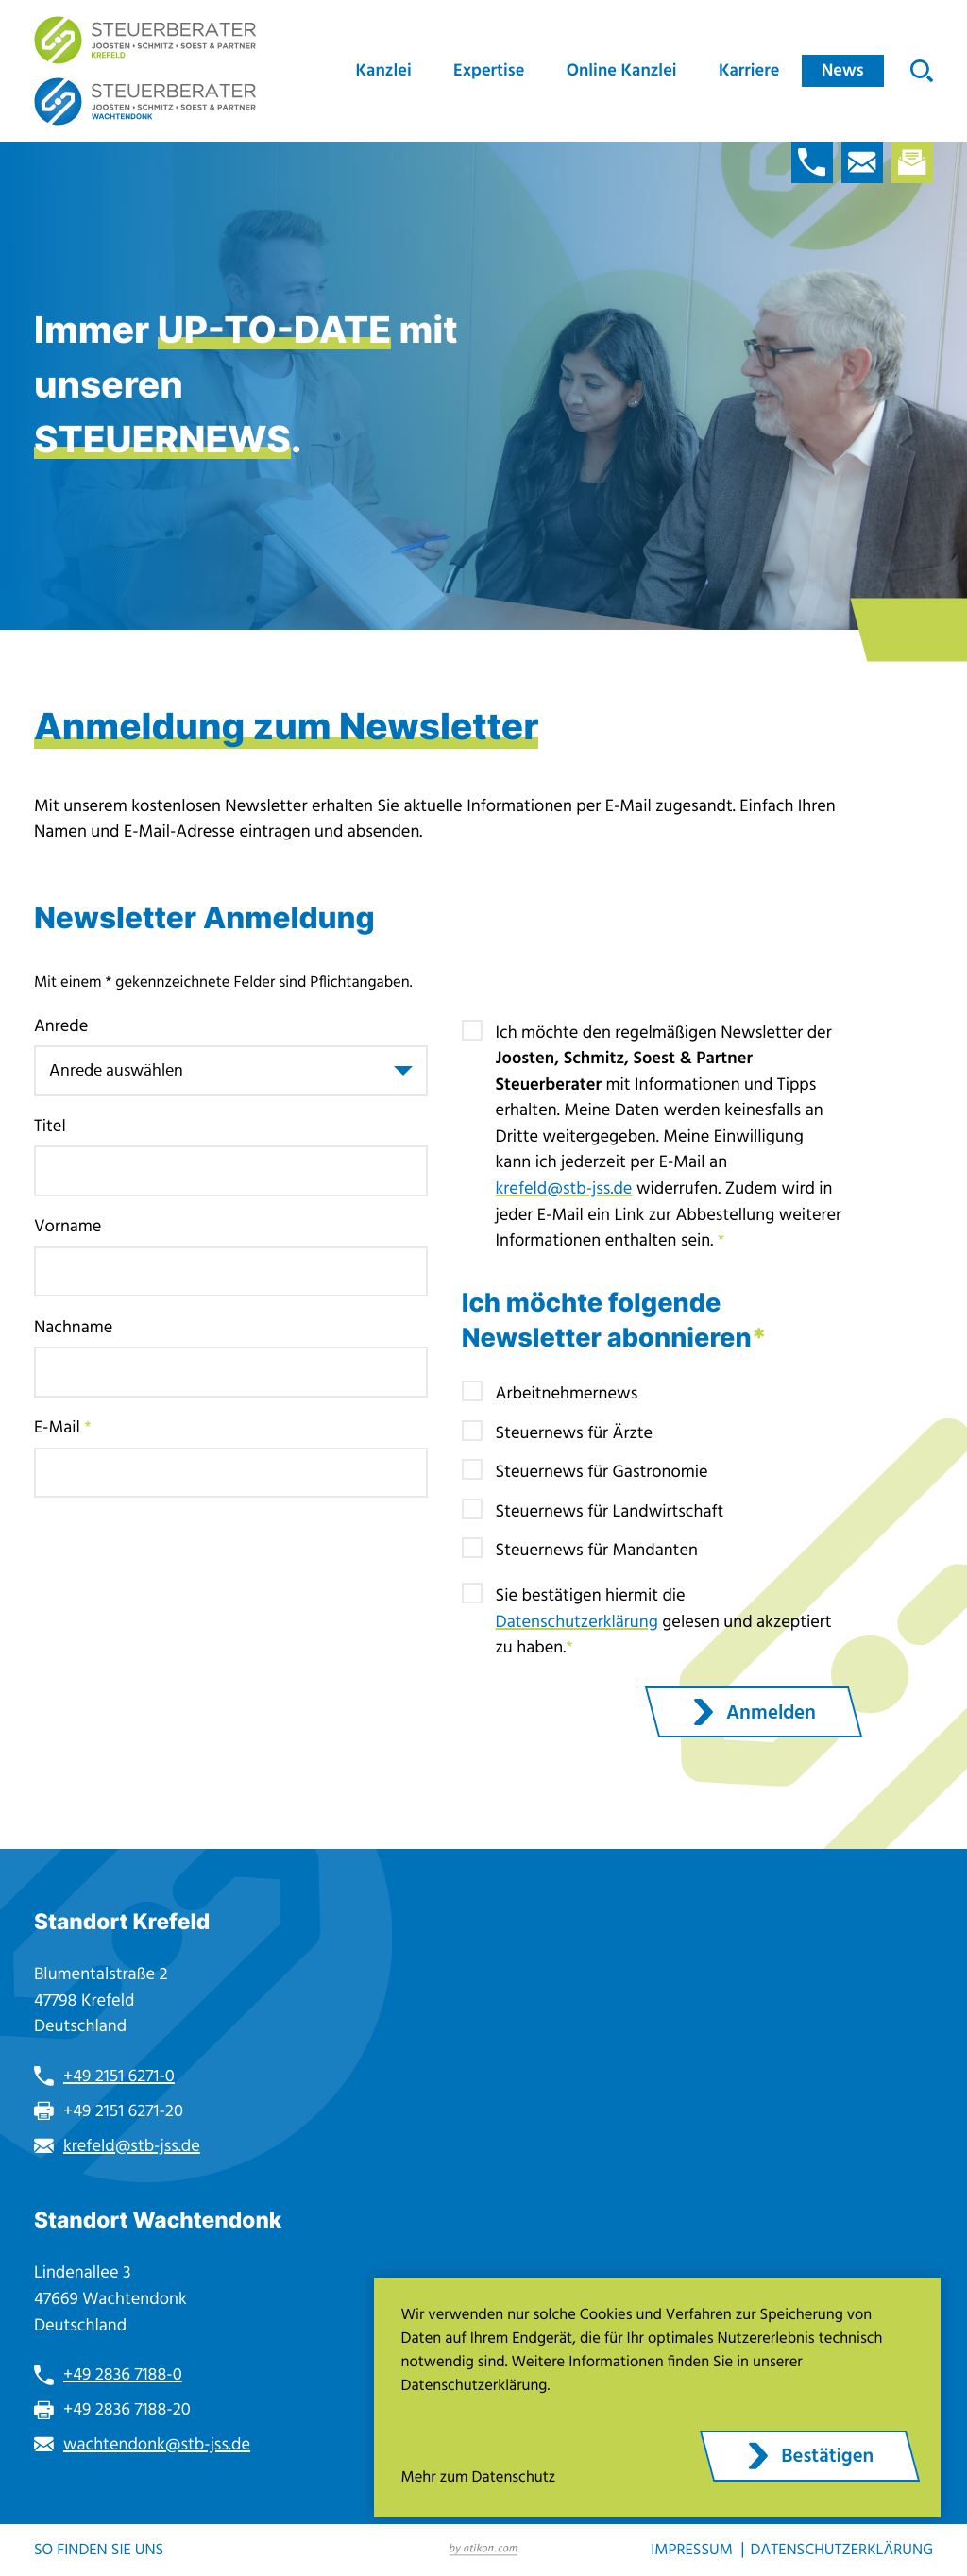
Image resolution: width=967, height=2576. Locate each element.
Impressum (692, 2550)
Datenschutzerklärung (577, 1622)
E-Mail (63, 1427)
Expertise (488, 70)
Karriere (749, 70)
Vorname (68, 1226)
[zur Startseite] (145, 40)
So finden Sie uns (98, 2550)
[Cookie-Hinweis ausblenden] (809, 2456)
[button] (812, 162)
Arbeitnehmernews (567, 1393)
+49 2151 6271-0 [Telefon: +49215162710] (119, 2076)
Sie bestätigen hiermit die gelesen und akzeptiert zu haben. (664, 1621)
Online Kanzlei (622, 70)
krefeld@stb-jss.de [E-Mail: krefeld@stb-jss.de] (131, 2146)
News (843, 70)
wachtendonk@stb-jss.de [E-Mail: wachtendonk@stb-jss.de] (156, 2444)
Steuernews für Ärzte (574, 1433)
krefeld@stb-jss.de (564, 1188)
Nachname (73, 1327)
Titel (50, 1126)
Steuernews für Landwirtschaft (610, 1511)
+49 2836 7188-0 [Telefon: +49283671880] (122, 2374)
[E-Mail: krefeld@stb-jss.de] (862, 162)
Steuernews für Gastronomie (602, 1472)
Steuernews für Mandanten (597, 1550)
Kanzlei (384, 70)
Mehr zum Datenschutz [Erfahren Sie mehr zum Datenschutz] (478, 2477)
